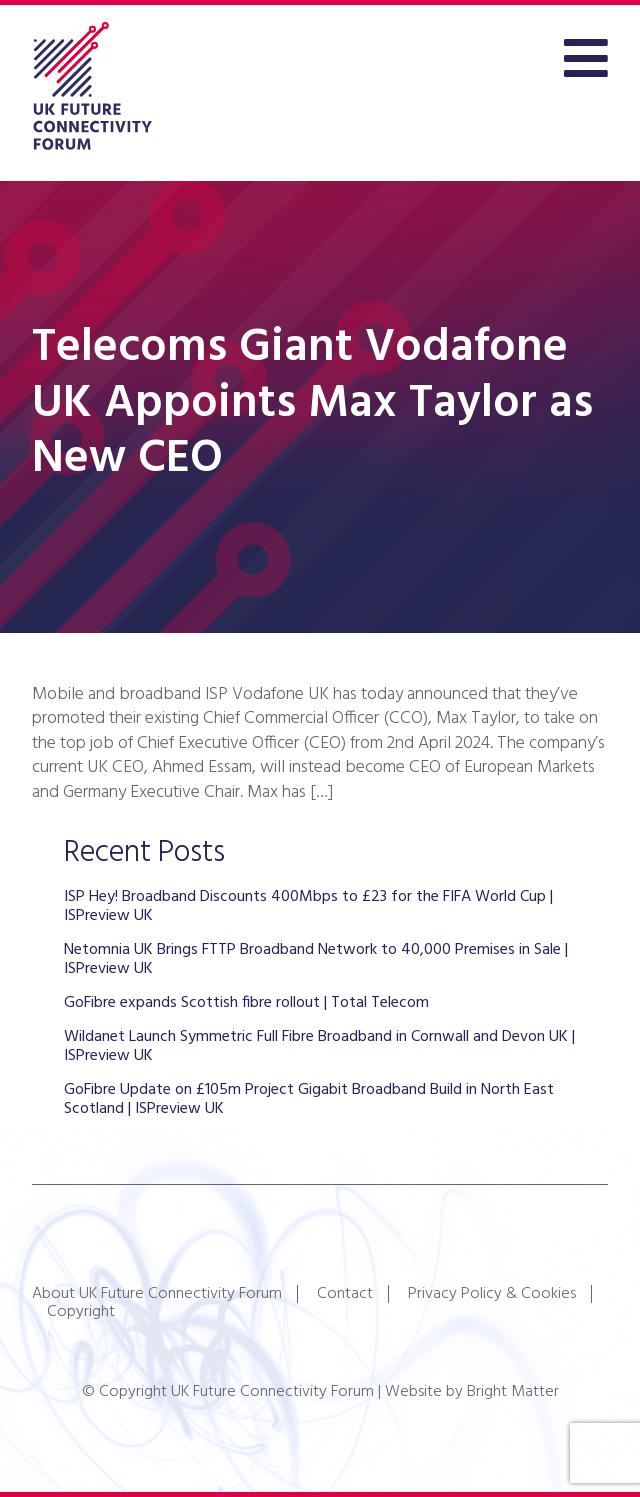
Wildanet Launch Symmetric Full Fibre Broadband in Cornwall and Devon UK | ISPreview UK (319, 1046)
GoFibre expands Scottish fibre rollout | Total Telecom (246, 1003)
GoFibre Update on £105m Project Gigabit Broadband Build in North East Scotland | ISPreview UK (309, 1099)
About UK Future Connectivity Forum (157, 1294)
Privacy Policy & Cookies (492, 1294)
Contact (345, 1294)
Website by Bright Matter (472, 1392)
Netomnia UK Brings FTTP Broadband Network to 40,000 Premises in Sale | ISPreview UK (316, 959)
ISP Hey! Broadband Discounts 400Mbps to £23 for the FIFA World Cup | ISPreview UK (308, 906)
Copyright (81, 1312)
